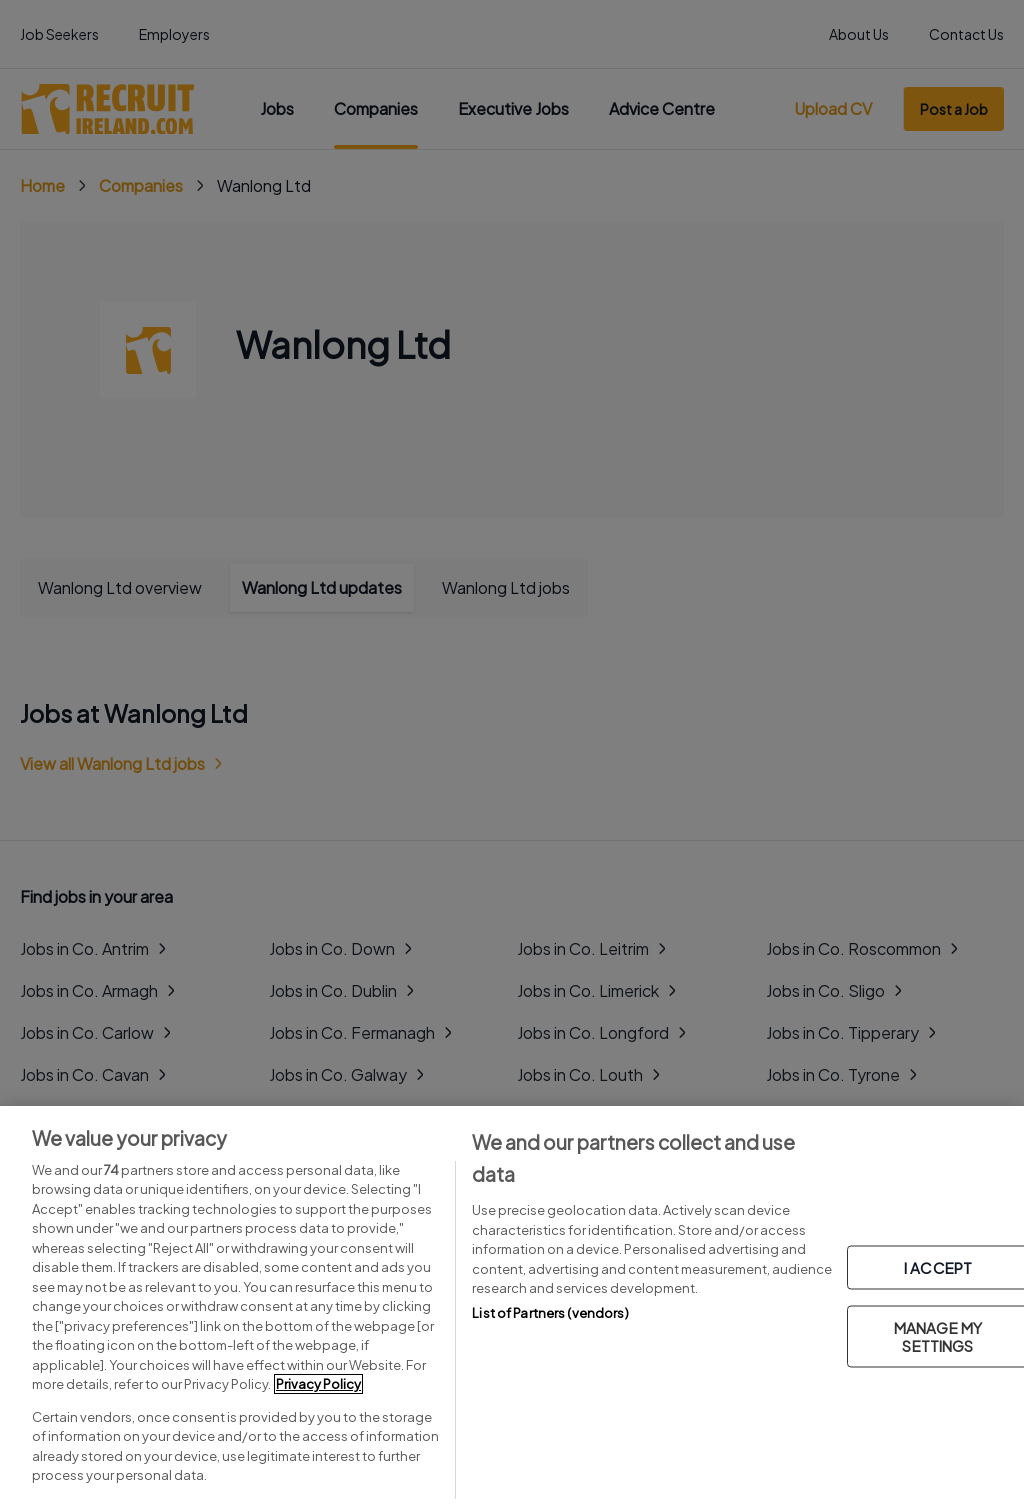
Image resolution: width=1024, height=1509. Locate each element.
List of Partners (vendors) (550, 1313)
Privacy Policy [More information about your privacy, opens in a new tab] (318, 1384)
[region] (512, 1307)
